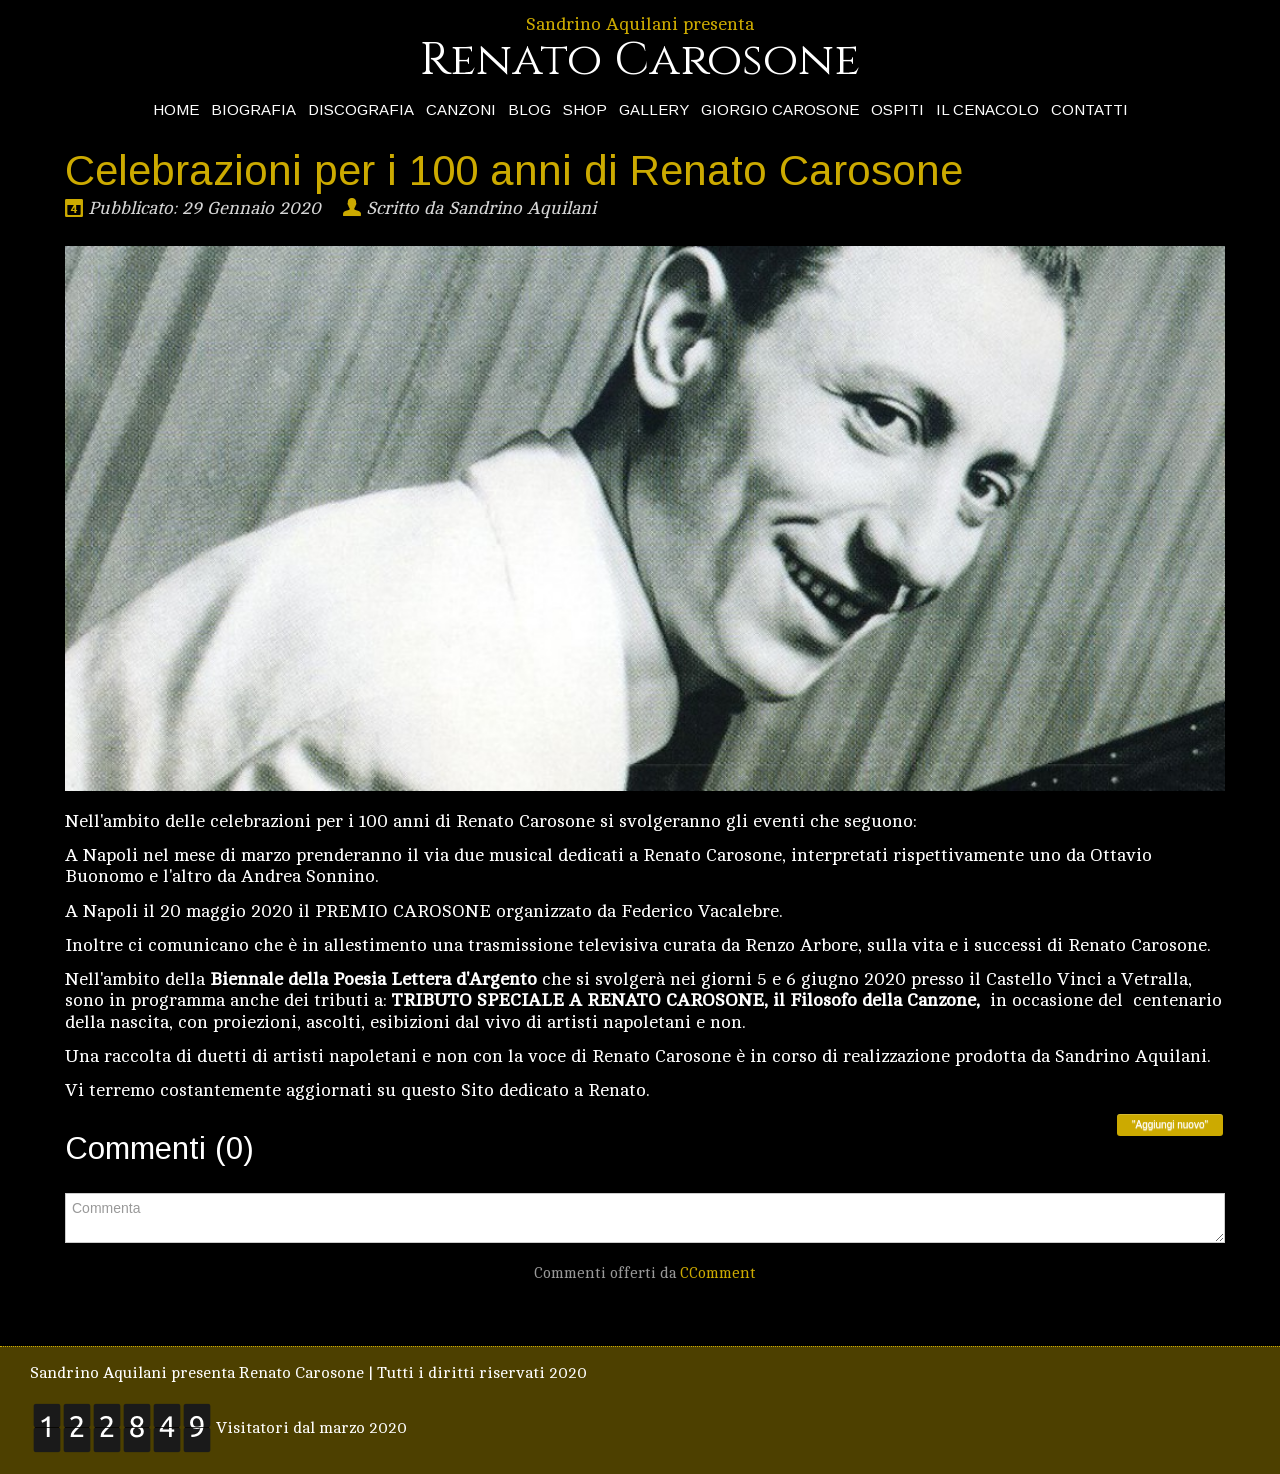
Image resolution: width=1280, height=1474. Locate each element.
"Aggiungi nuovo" (1170, 1124)
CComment (718, 1273)
